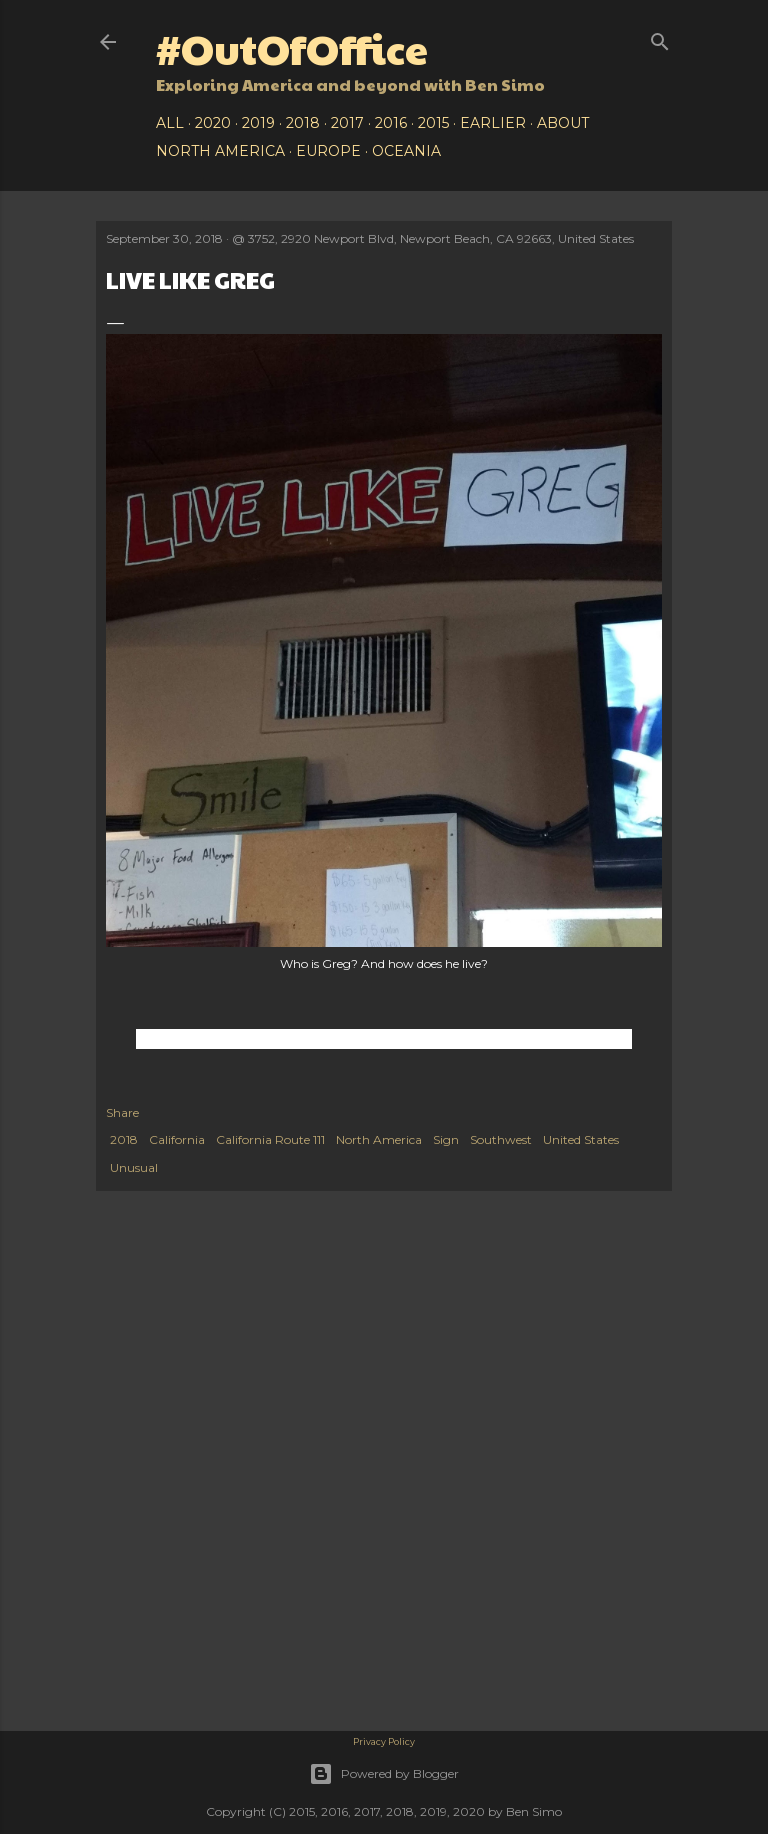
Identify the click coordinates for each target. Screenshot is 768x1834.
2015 (433, 123)
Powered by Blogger (384, 1774)
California (177, 1139)
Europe (328, 151)
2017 (347, 123)
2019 (258, 123)
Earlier (493, 123)
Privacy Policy (384, 1741)
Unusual (134, 1167)
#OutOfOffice (292, 47)
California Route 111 (270, 1139)
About (563, 123)
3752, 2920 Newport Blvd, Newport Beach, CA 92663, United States (441, 238)
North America (220, 151)
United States (581, 1139)
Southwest (501, 1139)
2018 (303, 123)
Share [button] (122, 1112)
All (170, 123)
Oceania (406, 151)
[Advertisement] (384, 1361)
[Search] (660, 37)
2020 (213, 123)
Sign (446, 1139)
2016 (391, 123)
